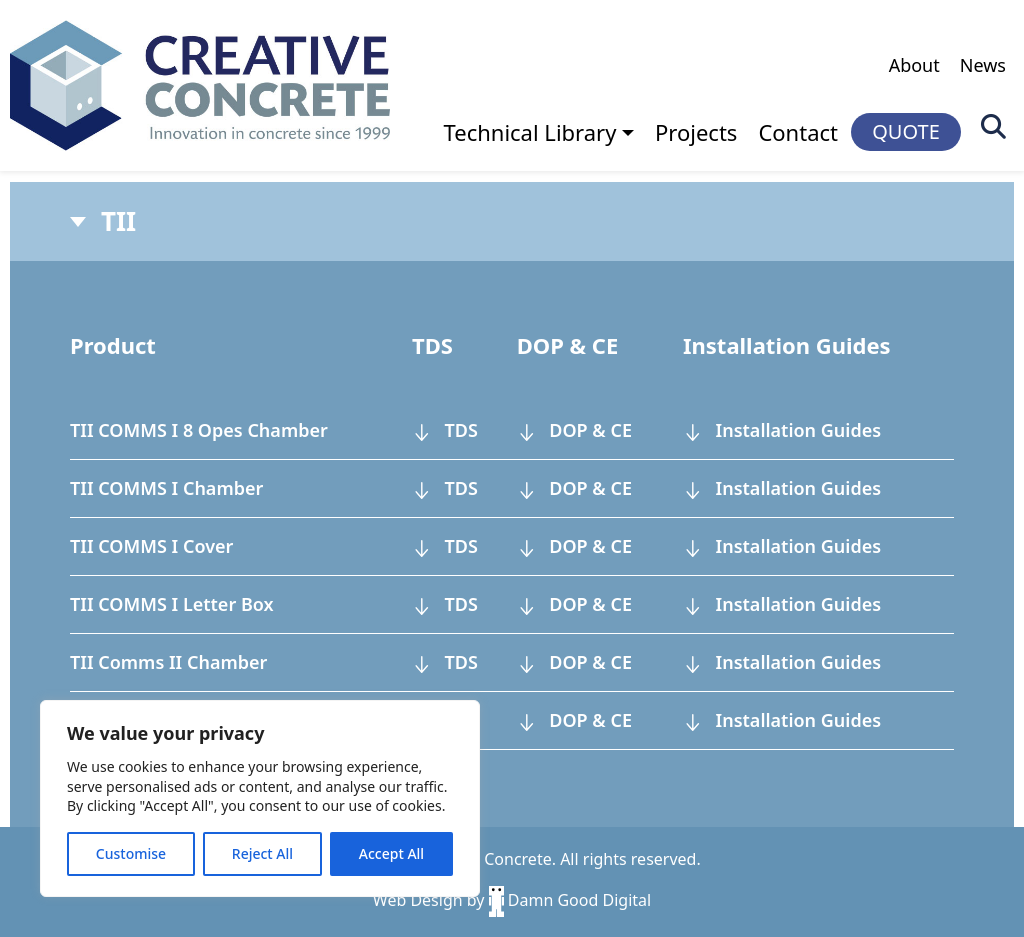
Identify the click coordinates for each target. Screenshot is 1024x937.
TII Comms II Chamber (168, 662)
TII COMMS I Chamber (166, 488)
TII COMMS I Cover (151, 546)
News (983, 65)
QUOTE (906, 131)
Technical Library (530, 132)
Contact (798, 132)
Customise (131, 853)
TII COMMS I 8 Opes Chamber (199, 430)
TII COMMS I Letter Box (172, 604)
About (914, 65)
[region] (260, 798)
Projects (696, 132)
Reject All (262, 853)
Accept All (391, 853)
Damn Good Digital (570, 900)
